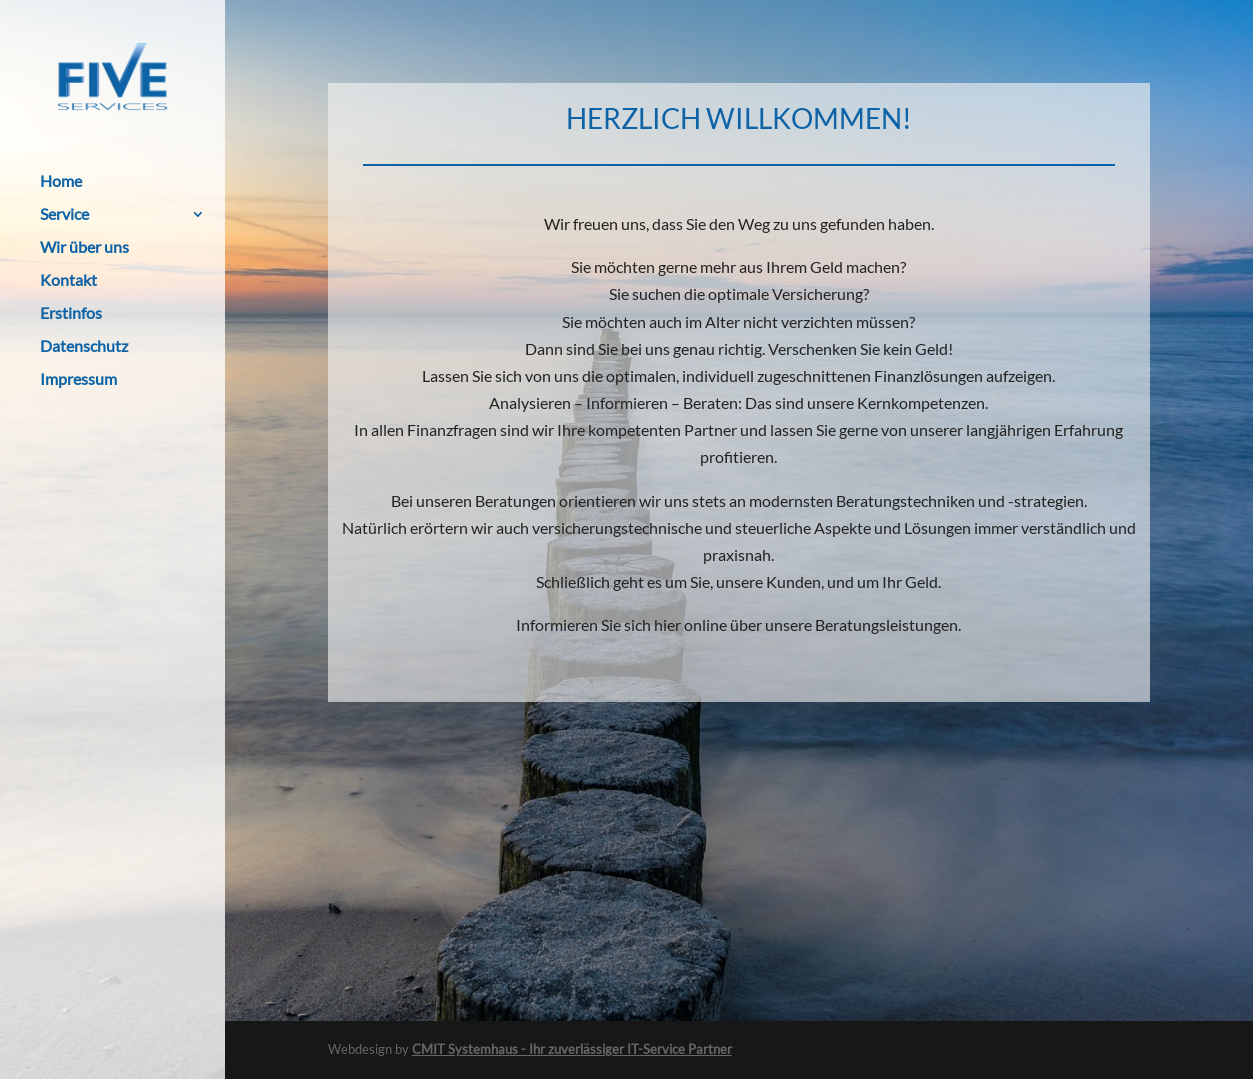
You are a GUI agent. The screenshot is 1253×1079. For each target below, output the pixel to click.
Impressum (78, 380)
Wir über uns (84, 248)
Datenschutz (84, 347)
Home (61, 182)
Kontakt (68, 281)
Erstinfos (71, 314)
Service (64, 215)
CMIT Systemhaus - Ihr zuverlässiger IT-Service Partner (572, 1049)
